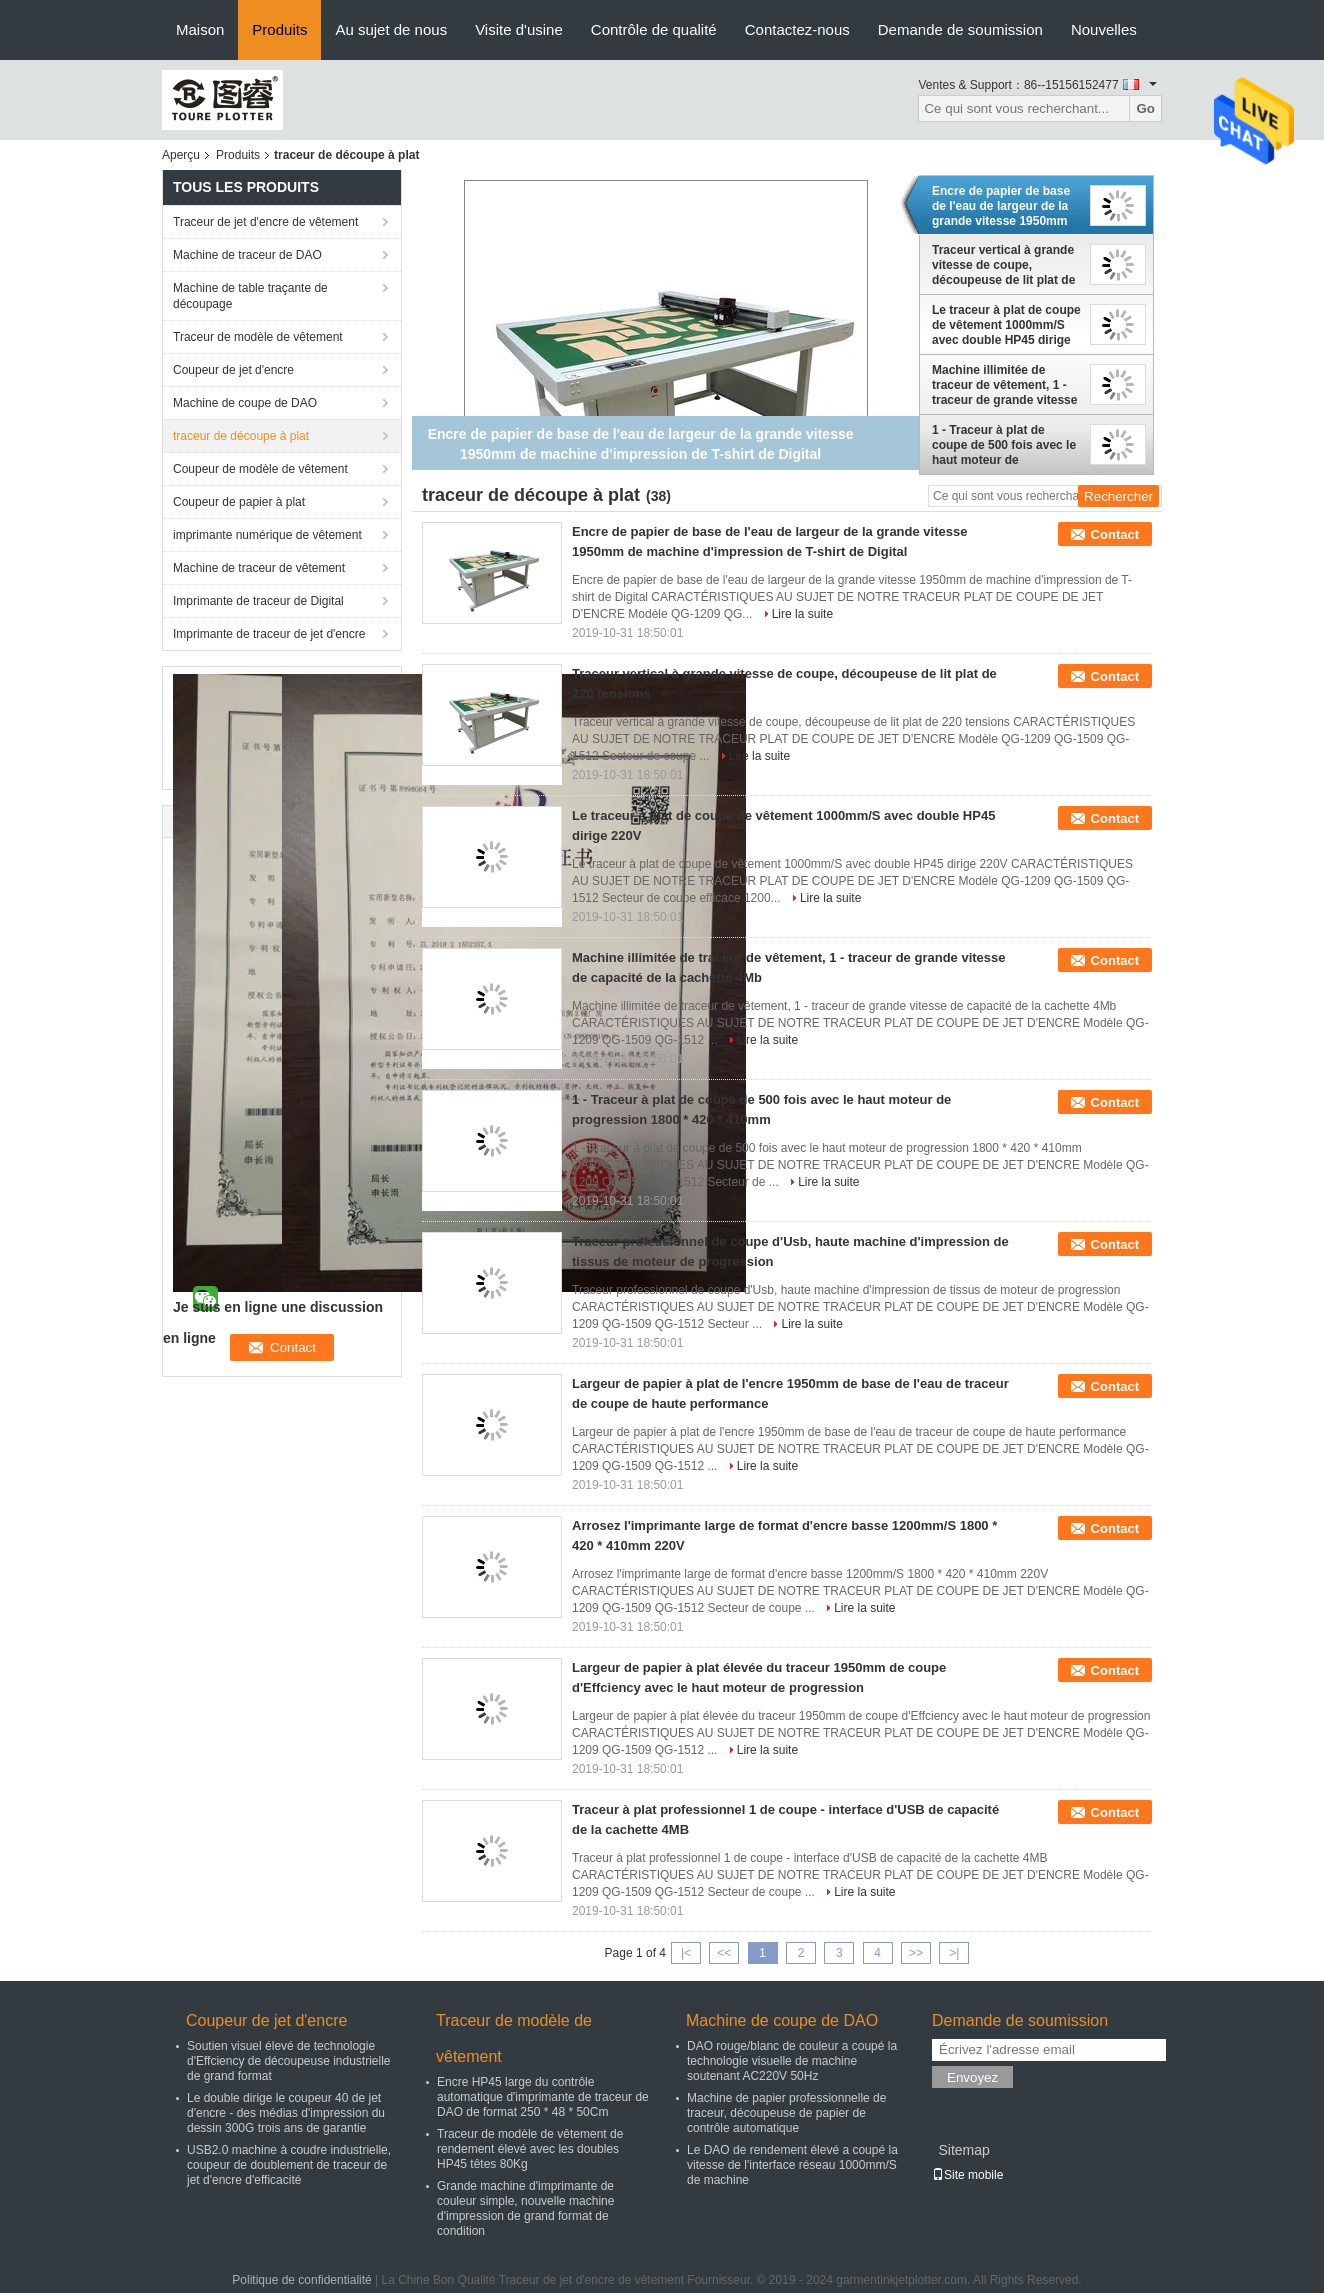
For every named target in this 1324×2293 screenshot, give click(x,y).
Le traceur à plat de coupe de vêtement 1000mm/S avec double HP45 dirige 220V (1006, 325)
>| (954, 1953)
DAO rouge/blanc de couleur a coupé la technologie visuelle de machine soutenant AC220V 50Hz (792, 2061)
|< (686, 1953)
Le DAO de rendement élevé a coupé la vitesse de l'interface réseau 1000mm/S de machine (792, 2165)
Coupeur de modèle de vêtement (260, 469)
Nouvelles (1104, 29)
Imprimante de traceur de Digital (258, 601)
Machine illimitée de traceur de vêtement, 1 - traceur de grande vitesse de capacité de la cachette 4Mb (1006, 385)
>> (916, 1953)
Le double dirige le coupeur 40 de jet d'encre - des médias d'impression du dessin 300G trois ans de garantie (286, 2113)
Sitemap (963, 2150)
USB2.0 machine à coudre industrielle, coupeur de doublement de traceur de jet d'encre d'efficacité (289, 2165)
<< (724, 1953)
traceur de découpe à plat (241, 436)
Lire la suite (802, 614)
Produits (279, 29)
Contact (1115, 534)
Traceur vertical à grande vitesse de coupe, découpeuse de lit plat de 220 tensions (1003, 265)
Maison (200, 29)
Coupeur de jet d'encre (233, 370)
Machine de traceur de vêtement (259, 568)
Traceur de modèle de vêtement (258, 337)
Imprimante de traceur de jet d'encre (269, 634)
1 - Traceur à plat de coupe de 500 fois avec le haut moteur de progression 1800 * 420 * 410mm (1004, 445)
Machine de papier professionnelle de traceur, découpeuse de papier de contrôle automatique (786, 2113)
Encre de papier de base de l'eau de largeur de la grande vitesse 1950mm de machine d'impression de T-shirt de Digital (1004, 206)
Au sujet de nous (391, 29)
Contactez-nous (797, 29)
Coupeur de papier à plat (239, 502)
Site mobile (967, 2175)
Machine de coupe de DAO (245, 403)
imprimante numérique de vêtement (267, 535)
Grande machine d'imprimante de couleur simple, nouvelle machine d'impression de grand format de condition (525, 2208)
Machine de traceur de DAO (247, 255)
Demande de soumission (960, 29)
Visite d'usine (519, 29)
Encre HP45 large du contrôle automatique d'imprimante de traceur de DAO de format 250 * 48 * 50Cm (543, 2097)
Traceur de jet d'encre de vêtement (265, 222)
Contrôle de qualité (654, 29)
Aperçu (181, 155)
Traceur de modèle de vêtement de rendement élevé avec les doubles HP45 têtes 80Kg (530, 2149)
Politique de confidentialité (301, 2280)
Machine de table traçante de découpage (250, 296)
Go (1145, 108)
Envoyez (972, 2077)
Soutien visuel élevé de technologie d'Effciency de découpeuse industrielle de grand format (289, 2061)
